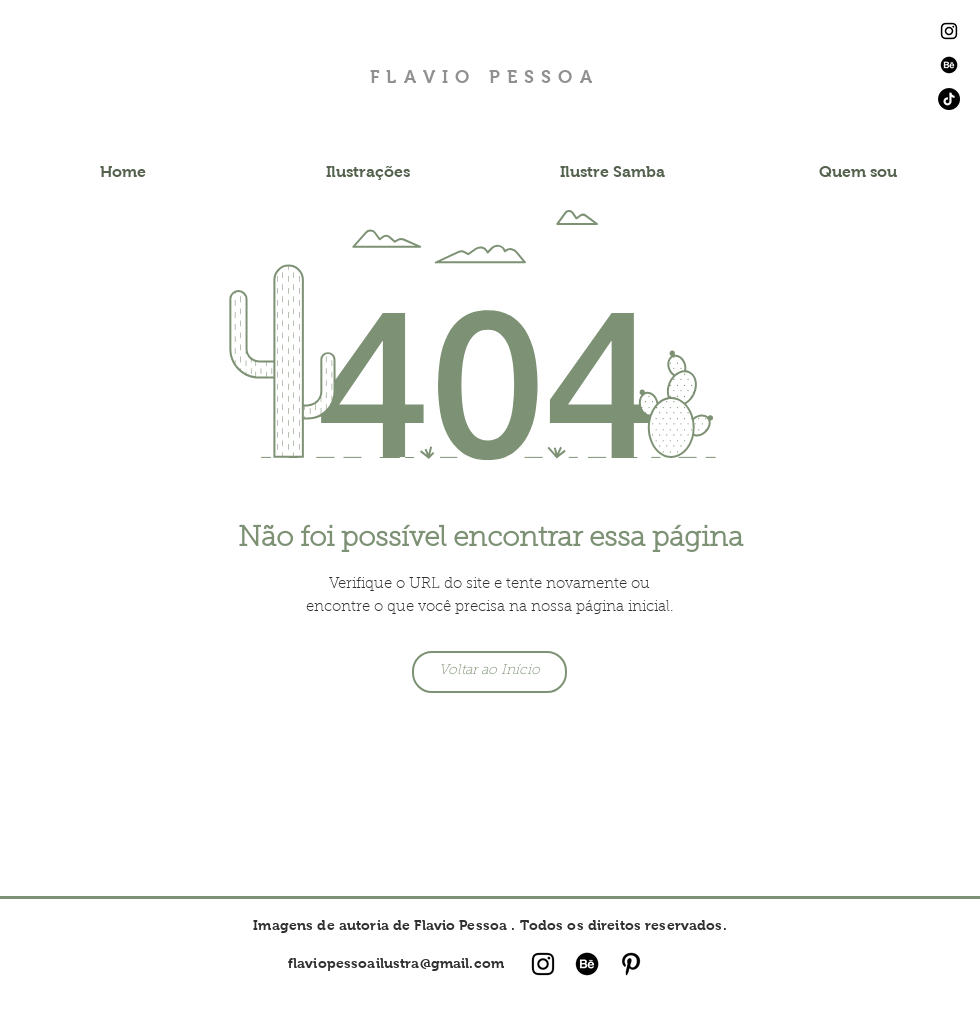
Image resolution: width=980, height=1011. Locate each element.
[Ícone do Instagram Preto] (949, 31)
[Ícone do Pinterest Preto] (631, 964)
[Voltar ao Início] (489, 672)
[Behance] (949, 65)
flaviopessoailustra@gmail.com (396, 963)
